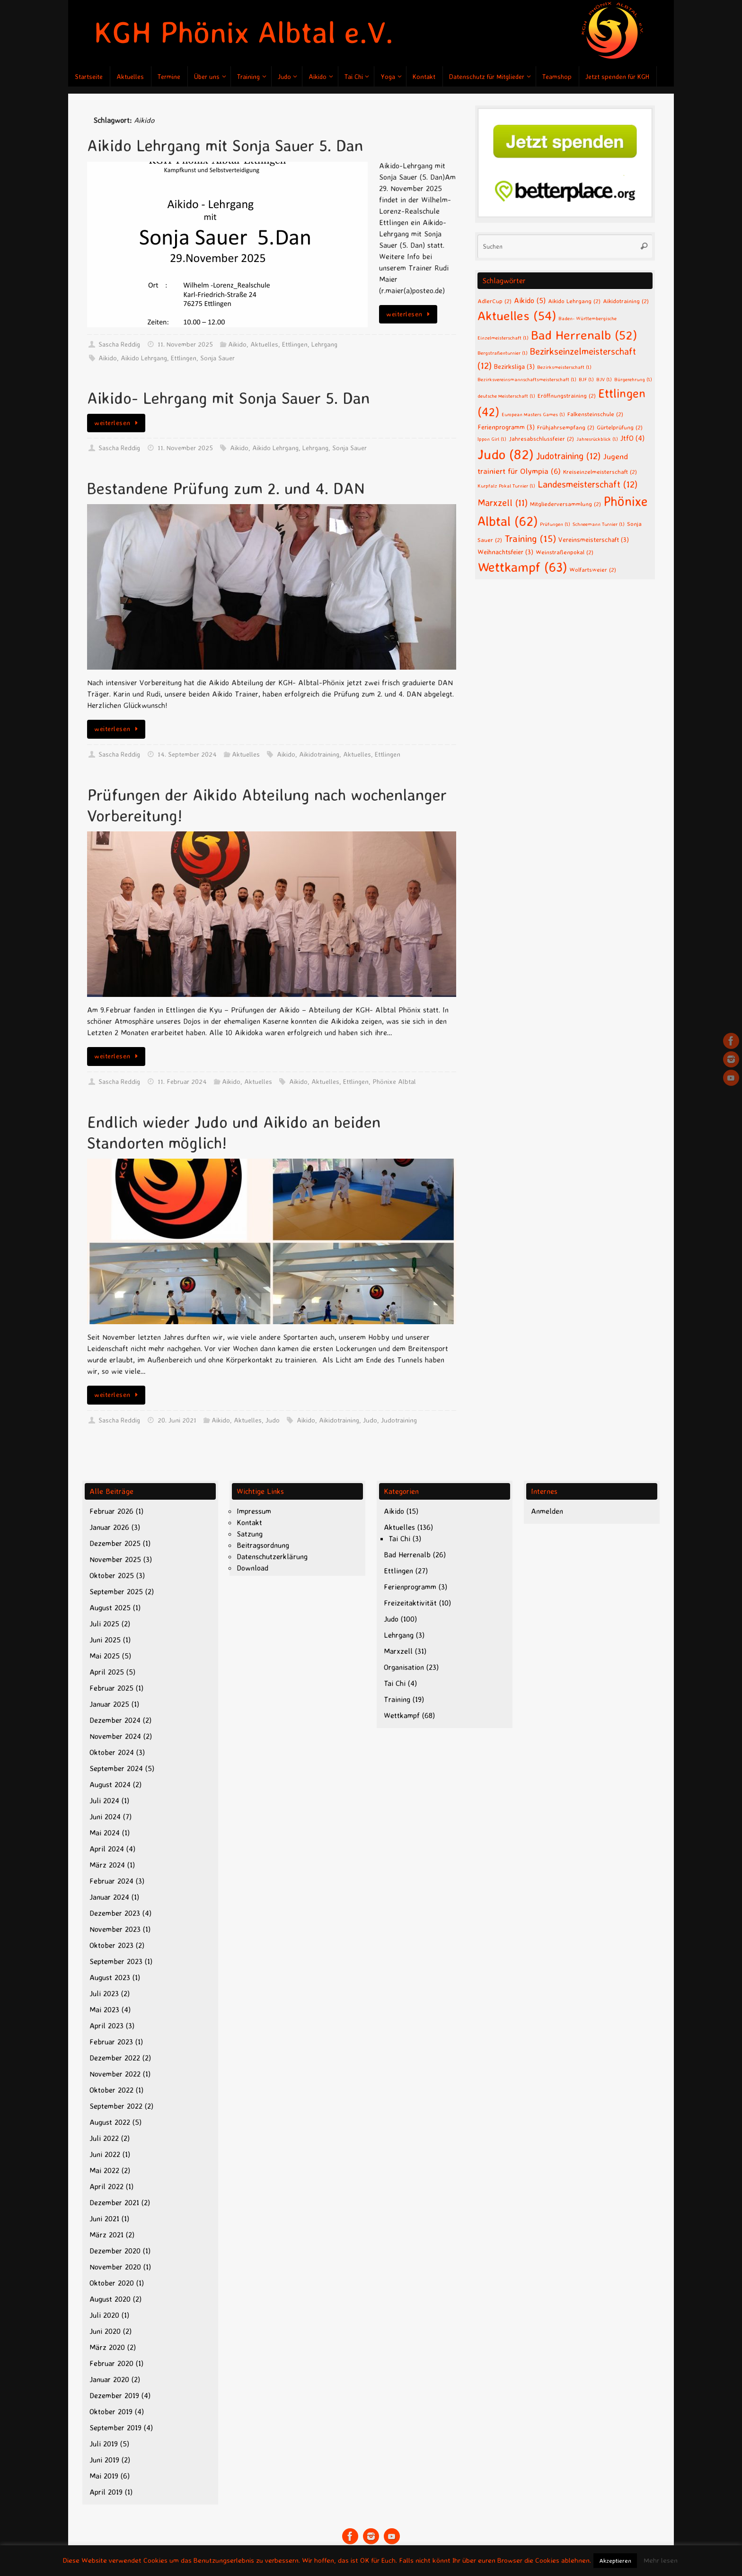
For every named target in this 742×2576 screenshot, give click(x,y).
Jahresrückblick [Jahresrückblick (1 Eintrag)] (597, 439)
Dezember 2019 (114, 2395)
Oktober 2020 (111, 2283)
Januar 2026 (109, 1527)
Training (397, 1699)
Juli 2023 (104, 1993)
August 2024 (110, 1784)
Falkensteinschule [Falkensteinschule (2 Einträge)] (595, 414)
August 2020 (110, 2299)
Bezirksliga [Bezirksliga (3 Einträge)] (514, 366)
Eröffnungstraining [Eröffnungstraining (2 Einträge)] (567, 395)
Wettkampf (402, 1715)
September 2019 (115, 2427)
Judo (272, 1420)
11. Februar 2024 (182, 1081)
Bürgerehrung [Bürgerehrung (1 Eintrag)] (633, 379)
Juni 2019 (104, 2459)
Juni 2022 (104, 2154)
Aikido (237, 344)
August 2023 (109, 1977)
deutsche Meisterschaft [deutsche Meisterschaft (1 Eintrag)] (506, 396)
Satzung (250, 1533)
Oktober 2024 (111, 1752)
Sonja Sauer (217, 358)
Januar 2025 (109, 1704)
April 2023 (106, 2025)
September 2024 (116, 1768)
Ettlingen (295, 344)
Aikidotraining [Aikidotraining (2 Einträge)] (626, 301)
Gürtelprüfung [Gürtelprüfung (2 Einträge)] (620, 427)
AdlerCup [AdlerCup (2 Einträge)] (494, 301)
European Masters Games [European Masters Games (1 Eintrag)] (533, 414)
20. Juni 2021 (177, 1420)
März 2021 (106, 2234)
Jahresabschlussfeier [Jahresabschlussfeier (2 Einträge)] (541, 438)
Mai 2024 (104, 1832)
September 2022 (115, 2106)
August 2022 (109, 2122)
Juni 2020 (105, 2331)
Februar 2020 (111, 2363)
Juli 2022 (104, 2138)
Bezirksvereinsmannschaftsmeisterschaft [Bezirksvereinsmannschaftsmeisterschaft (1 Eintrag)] (526, 379)
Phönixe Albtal (394, 1081)
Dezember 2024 (115, 1720)
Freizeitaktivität (410, 1602)
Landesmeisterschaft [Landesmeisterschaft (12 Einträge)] (587, 484)
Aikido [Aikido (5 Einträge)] (530, 300)
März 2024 (107, 1864)
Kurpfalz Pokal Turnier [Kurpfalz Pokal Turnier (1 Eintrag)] (506, 485)
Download (252, 1567)
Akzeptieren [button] (615, 2560)
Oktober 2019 (110, 2411)
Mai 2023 (104, 2009)
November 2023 (115, 1929)
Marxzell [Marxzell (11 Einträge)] (502, 502)
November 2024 (115, 1736)
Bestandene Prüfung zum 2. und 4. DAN (226, 488)
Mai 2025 (104, 1655)
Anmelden (547, 1511)
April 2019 (106, 2492)
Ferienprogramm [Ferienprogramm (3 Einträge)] (506, 427)
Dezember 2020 (115, 2250)
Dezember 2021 (114, 2202)
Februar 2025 (111, 1688)
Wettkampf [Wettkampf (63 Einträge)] (522, 567)
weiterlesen (409, 314)
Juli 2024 (104, 1800)
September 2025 (116, 1591)
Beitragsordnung (263, 1545)
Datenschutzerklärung (272, 1556)
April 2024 (106, 1848)
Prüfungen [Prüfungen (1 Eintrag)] (555, 524)
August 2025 (110, 1607)
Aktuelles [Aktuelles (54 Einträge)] (516, 315)
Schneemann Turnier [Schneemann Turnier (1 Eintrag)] (599, 524)
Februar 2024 (111, 1881)
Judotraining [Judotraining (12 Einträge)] (568, 456)
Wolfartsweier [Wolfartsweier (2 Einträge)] (592, 569)
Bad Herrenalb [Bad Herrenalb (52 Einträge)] (584, 335)
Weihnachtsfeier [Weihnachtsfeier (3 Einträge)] (505, 552)
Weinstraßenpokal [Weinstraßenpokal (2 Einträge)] (564, 552)
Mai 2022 (104, 2170)
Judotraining (399, 1420)
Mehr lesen (661, 2560)
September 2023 (115, 1961)
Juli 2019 (103, 2443)
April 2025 (106, 1672)
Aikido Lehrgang (144, 358)
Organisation (404, 1667)
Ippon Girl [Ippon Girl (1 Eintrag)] (491, 439)
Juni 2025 (105, 1639)
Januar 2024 (109, 1897)
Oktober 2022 (111, 2090)
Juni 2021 (104, 2218)
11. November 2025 (185, 344)
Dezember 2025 (115, 1543)
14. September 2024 (187, 754)
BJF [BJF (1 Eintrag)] (586, 379)
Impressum (254, 1511)
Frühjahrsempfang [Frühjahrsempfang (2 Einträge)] (565, 427)
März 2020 (107, 2347)
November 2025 (115, 1559)
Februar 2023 (111, 2041)
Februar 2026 (111, 1511)
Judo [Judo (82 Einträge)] (505, 454)
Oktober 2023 (111, 1945)
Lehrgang (324, 344)
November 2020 (115, 2266)
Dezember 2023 (114, 1913)
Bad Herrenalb (407, 1554)
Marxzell (398, 1651)
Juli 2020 (104, 2315)
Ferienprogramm (410, 1586)
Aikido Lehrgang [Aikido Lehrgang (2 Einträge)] (574, 301)
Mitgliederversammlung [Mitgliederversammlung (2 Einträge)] (565, 503)
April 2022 (106, 2186)
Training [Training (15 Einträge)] (530, 538)
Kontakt (249, 1522)
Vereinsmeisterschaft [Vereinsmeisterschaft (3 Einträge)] (593, 539)
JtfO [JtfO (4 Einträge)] (632, 438)
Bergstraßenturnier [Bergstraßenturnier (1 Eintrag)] (502, 352)
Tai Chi (399, 1538)
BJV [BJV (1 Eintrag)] (604, 379)
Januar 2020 (109, 2379)
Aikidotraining (319, 754)
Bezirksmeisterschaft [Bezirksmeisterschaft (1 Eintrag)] (564, 367)
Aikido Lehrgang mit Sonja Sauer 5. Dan (225, 145)
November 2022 (115, 2073)
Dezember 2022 (114, 2057)
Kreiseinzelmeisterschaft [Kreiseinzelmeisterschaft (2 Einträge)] (600, 471)
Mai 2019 (103, 2475)
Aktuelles (264, 344)
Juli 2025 (104, 1623)
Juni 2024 (105, 1816)
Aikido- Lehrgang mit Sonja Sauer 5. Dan (228, 398)
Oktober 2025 (111, 1575)
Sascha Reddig (119, 344)
